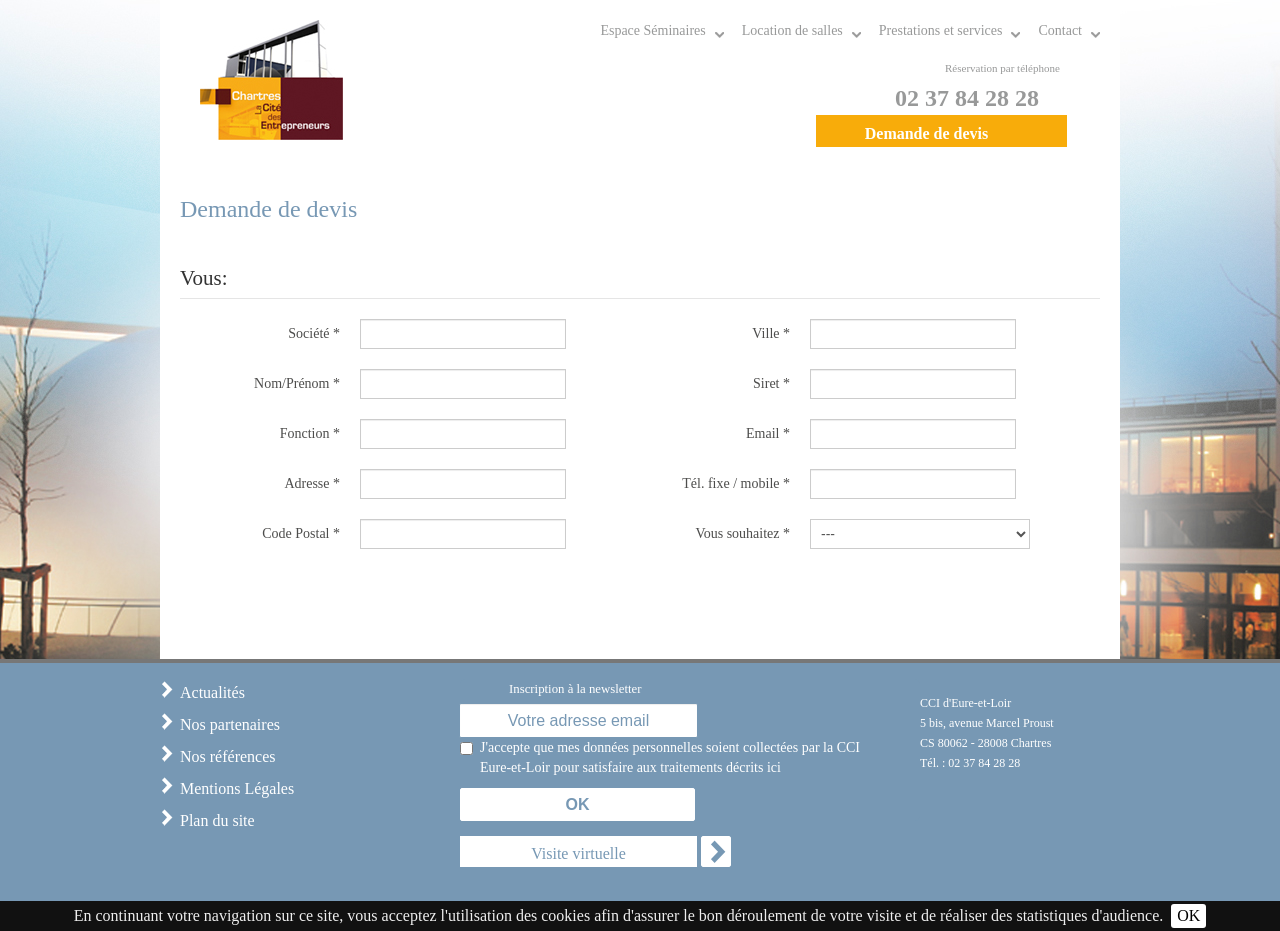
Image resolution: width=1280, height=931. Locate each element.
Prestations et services (941, 30)
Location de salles (792, 30)
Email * (768, 433)
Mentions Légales (237, 788)
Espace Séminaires (652, 30)
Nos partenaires (230, 724)
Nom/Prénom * (297, 383)
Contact (1060, 30)
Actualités (212, 692)
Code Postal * (301, 533)
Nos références (228, 756)
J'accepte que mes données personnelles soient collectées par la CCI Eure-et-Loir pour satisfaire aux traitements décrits (670, 759)
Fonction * (310, 433)
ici (774, 767)
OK (1188, 915)
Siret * (771, 383)
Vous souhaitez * (742, 533)
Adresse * (312, 483)
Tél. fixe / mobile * (736, 483)
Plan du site (217, 820)
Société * (314, 333)
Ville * (771, 333)
